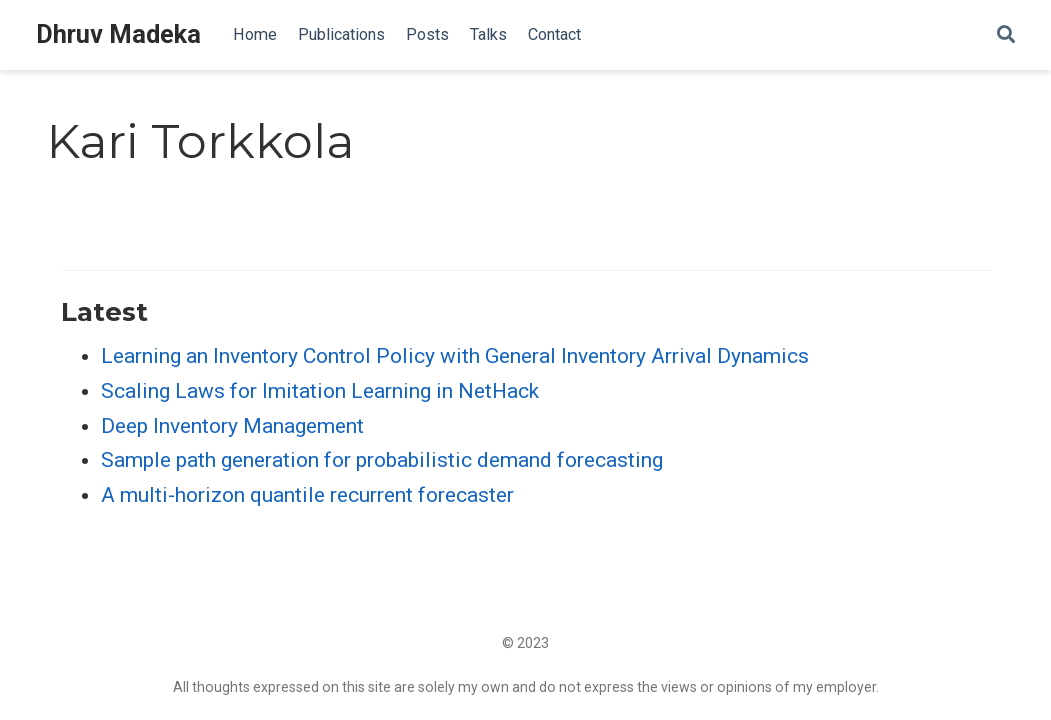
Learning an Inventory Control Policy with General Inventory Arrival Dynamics (455, 356)
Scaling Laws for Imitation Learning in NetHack (320, 391)
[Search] (1006, 35)
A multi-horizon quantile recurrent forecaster (307, 495)
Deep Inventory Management (232, 426)
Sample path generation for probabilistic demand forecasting (382, 460)
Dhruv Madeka (118, 34)
